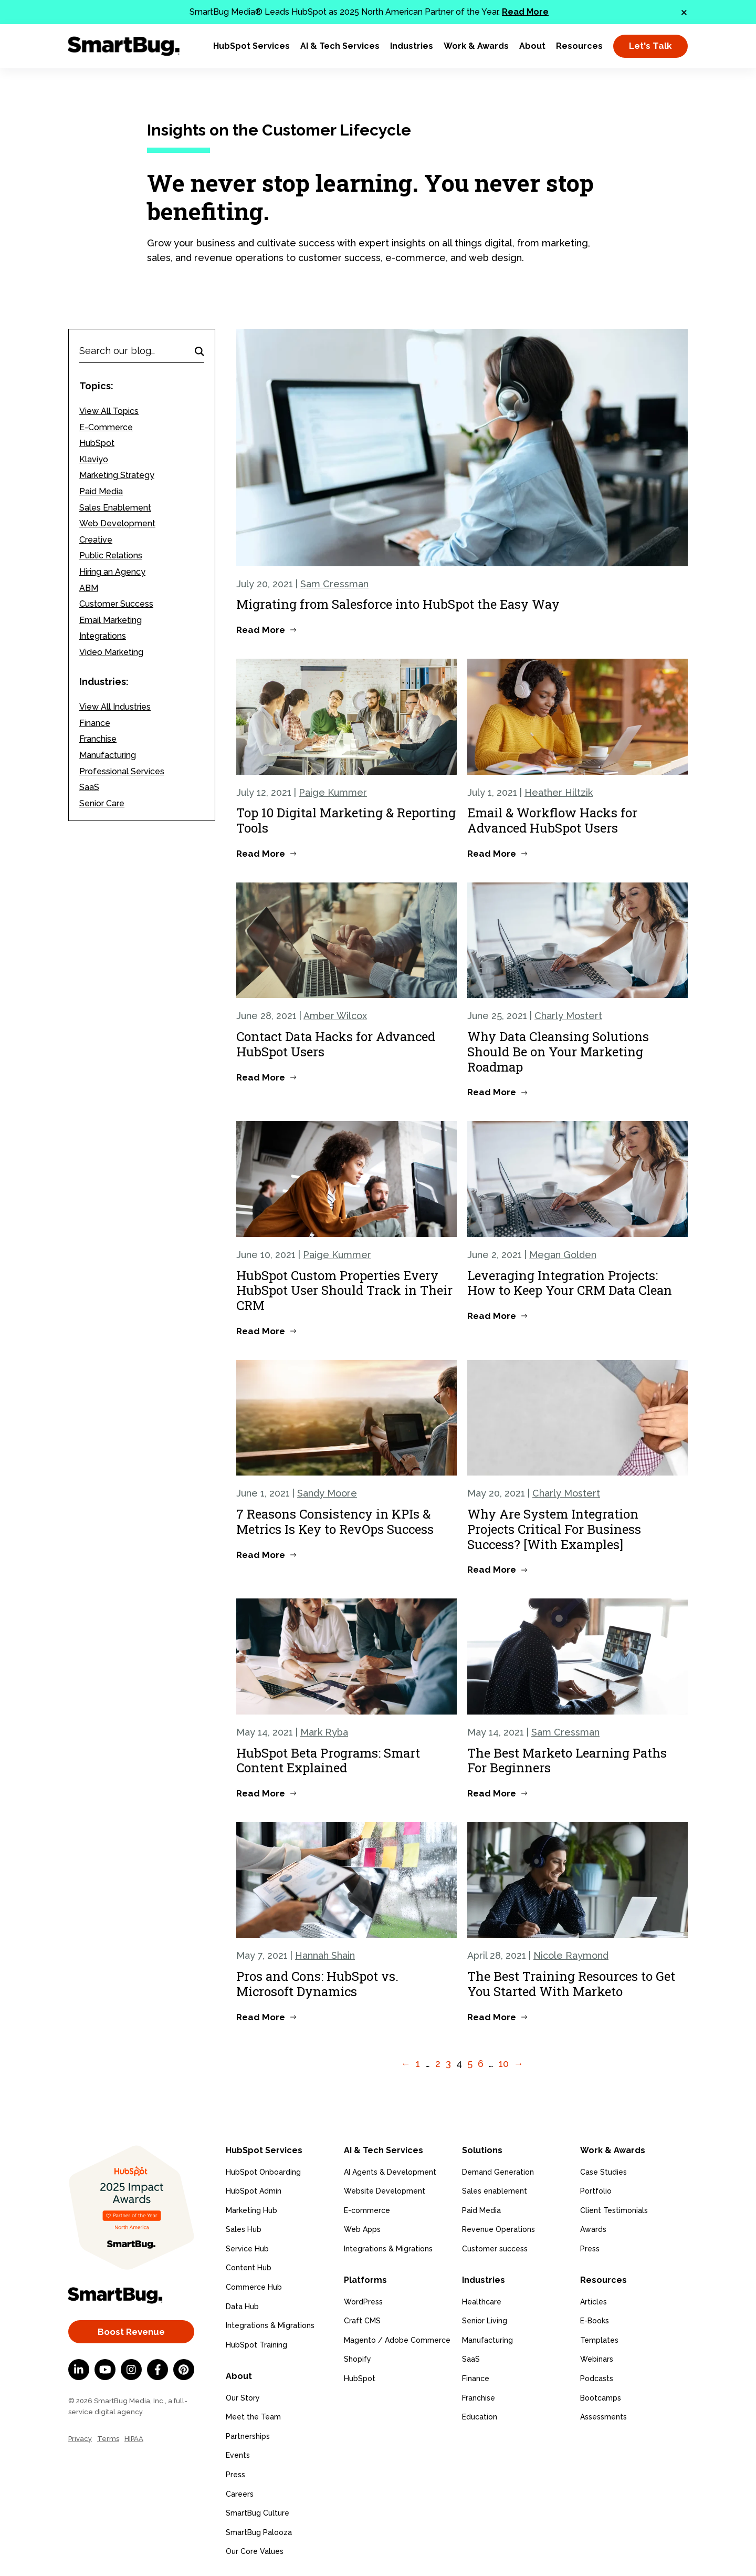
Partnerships (248, 2434)
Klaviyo (93, 459)
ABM (88, 588)
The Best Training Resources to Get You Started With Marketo (571, 1984)
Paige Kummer (333, 792)
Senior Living (484, 2319)
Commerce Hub (254, 2286)
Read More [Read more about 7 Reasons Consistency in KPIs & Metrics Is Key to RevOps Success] (260, 1555)
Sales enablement (494, 2190)
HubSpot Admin (253, 2190)
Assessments (603, 2415)
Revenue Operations (498, 2229)
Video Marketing (111, 652)
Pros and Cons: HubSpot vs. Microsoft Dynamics (317, 1984)
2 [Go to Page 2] (437, 2063)
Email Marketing (110, 620)
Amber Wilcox (335, 1015)
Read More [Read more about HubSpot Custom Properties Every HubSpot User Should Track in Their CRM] (260, 1331)
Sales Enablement (115, 508)
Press (235, 2473)
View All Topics (109, 411)
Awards (593, 2229)
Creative (95, 540)
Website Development (384, 2190)
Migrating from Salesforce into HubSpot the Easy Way (398, 604)
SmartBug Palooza (259, 2531)
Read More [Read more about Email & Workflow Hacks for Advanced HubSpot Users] (491, 853)
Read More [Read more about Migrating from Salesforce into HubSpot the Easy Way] (260, 630)
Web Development (117, 523)
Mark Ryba (324, 1732)
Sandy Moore (327, 1493)
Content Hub (248, 2267)
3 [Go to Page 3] (448, 2063)
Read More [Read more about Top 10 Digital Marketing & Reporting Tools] (260, 853)
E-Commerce (106, 427)
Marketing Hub (251, 2209)
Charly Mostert (568, 1015)
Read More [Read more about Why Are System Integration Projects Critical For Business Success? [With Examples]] (491, 1569)
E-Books (594, 2319)
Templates (599, 2338)
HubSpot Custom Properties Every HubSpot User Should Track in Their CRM (344, 1290)
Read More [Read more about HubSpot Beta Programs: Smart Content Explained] (260, 1793)
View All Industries (115, 707)
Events (238, 2453)
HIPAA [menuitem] (133, 2439)
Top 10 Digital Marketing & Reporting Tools (346, 820)
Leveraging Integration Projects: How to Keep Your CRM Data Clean (569, 1283)
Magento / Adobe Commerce (397, 2338)
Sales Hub (243, 2229)
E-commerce (367, 2209)
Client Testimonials (614, 2209)
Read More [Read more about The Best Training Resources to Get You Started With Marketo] (491, 2017)
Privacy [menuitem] (80, 2439)
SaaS (89, 787)
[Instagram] (131, 2369)
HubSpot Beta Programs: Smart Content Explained (328, 1760)
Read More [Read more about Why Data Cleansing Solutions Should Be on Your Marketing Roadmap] (491, 1092)
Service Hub (247, 2247)
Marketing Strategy (116, 475)
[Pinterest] (183, 2369)
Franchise (98, 739)
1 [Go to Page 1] (418, 2063)
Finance (94, 723)
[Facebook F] (157, 2369)
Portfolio (596, 2190)
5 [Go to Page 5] (469, 2063)
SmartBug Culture (257, 2511)
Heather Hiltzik (558, 792)
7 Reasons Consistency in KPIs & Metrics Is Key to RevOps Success (335, 1521)
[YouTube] (105, 2369)
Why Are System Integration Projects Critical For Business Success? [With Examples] (554, 1529)
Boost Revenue (131, 2331)
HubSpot (96, 443)
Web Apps (362, 2229)
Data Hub (242, 2305)
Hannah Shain (325, 1955)
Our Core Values (255, 2550)
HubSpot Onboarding (263, 2171)
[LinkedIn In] (78, 2369)
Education (479, 2415)
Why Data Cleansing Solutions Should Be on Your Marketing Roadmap (558, 1051)
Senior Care (101, 803)
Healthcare (481, 2300)
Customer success (495, 2247)
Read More (525, 12)
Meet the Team (253, 2415)
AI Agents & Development (390, 2171)
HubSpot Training (256, 2344)
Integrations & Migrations (270, 2325)
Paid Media (101, 491)
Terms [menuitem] (108, 2439)
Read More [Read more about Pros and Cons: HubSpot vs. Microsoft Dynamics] (260, 2017)
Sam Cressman (334, 583)
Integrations (102, 636)
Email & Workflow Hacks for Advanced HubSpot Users (552, 820)
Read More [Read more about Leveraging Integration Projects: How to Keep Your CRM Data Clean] (491, 1316)
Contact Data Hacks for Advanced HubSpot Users (335, 1044)
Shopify (357, 2357)
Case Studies (603, 2171)
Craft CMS (362, 2319)
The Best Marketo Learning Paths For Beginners (567, 1760)
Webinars (596, 2357)
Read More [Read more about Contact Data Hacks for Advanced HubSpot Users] (260, 1077)
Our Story (243, 2396)
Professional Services (121, 771)
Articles (593, 2300)
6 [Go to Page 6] (481, 2063)
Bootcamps (600, 2396)
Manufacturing (107, 755)
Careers (240, 2492)
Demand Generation (498, 2171)
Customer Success (116, 604)
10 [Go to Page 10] (504, 2063)
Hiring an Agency (112, 572)
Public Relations (110, 555)
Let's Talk (650, 45)
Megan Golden (562, 1254)
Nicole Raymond (570, 1955)
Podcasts (596, 2377)
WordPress (363, 2300)
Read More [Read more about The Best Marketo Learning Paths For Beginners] (491, 1793)
